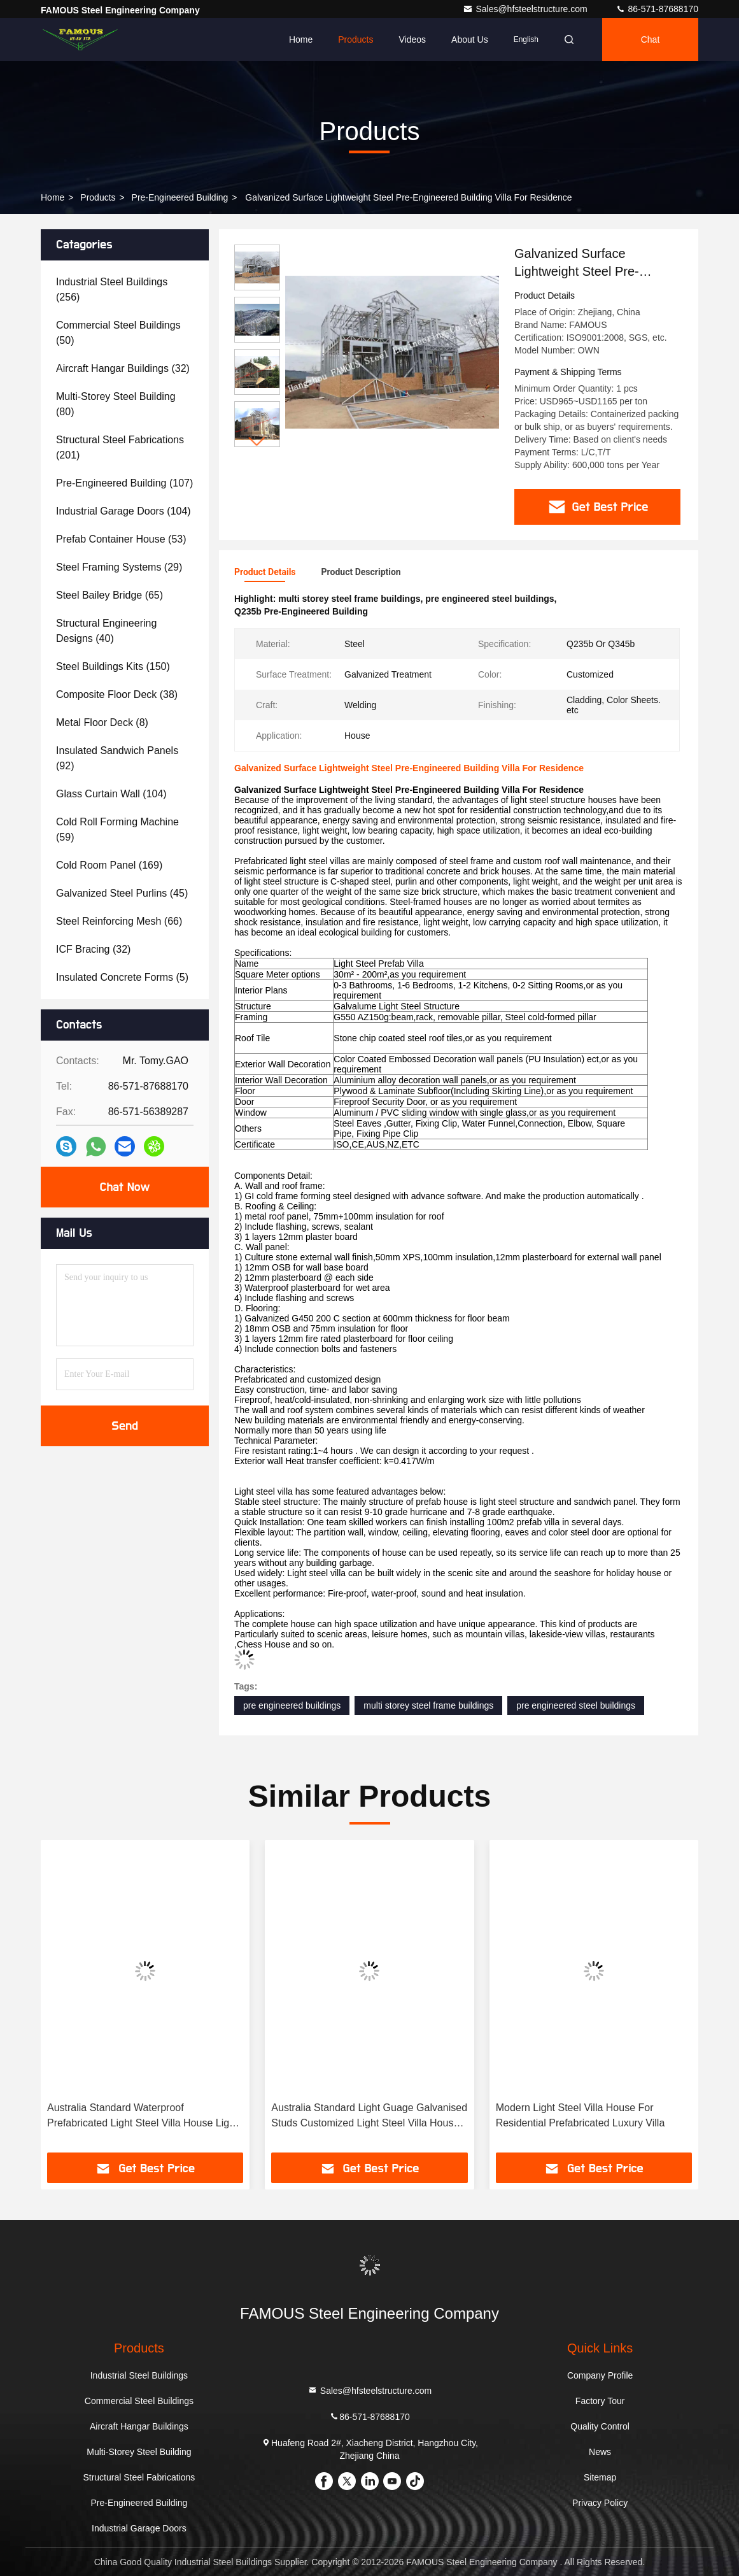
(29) (119, 567)
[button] (257, 441)
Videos (412, 39)
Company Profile (600, 2375)
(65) (109, 595)
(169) (109, 865)
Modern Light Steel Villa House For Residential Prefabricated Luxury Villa (580, 2115)
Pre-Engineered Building (180, 197)
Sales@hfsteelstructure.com (526, 9)
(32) (123, 368)
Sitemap (600, 2477)
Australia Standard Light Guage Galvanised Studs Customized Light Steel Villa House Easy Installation (369, 2116)
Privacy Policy (600, 2503)
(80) (116, 404)
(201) (120, 447)
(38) (117, 694)
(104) (123, 511)
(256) (111, 289)
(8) (102, 722)
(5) (122, 977)
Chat (650, 39)
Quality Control (600, 2426)
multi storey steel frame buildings (428, 1705)
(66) (119, 921)
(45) (122, 893)
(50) (118, 333)
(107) (124, 483)
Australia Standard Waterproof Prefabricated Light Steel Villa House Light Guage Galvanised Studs (142, 2116)
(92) (117, 758)
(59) (117, 829)
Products (355, 39)
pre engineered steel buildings (575, 1705)
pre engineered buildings (292, 1705)
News (600, 2452)
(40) (106, 631)
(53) (121, 539)
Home (301, 39)
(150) (113, 666)
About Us (469, 39)
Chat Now (124, 1187)
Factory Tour (600, 2401)
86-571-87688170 (657, 9)
